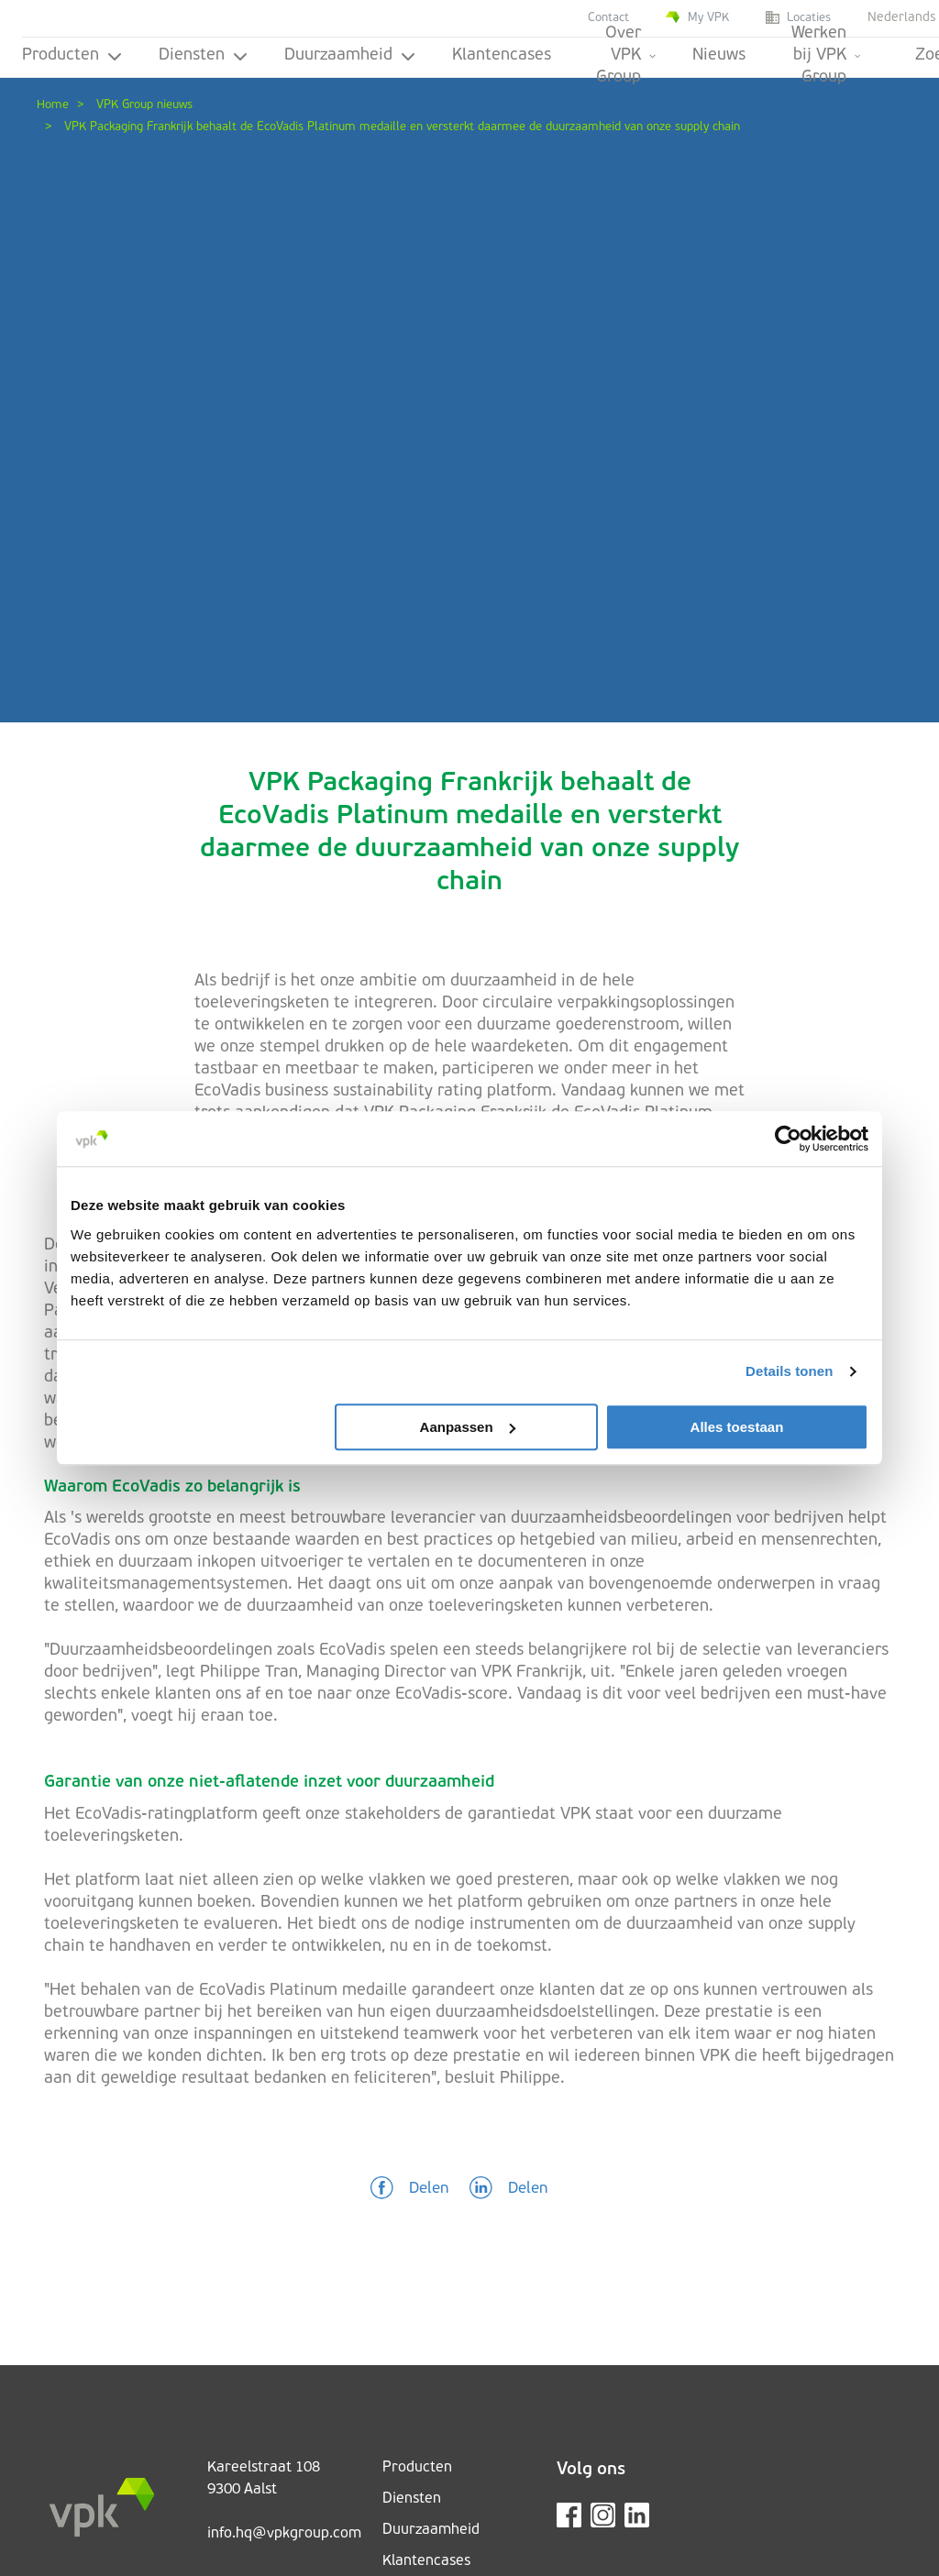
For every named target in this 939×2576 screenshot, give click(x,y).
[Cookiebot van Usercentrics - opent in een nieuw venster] (788, 1138)
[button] (409, 2189)
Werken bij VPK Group (825, 58)
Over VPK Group (626, 58)
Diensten (203, 55)
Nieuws (719, 55)
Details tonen (789, 1371)
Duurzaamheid (349, 55)
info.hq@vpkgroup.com (284, 2533)
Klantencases (501, 55)
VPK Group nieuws (144, 105)
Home (53, 105)
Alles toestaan (737, 1427)
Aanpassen (467, 1427)
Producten (72, 55)
